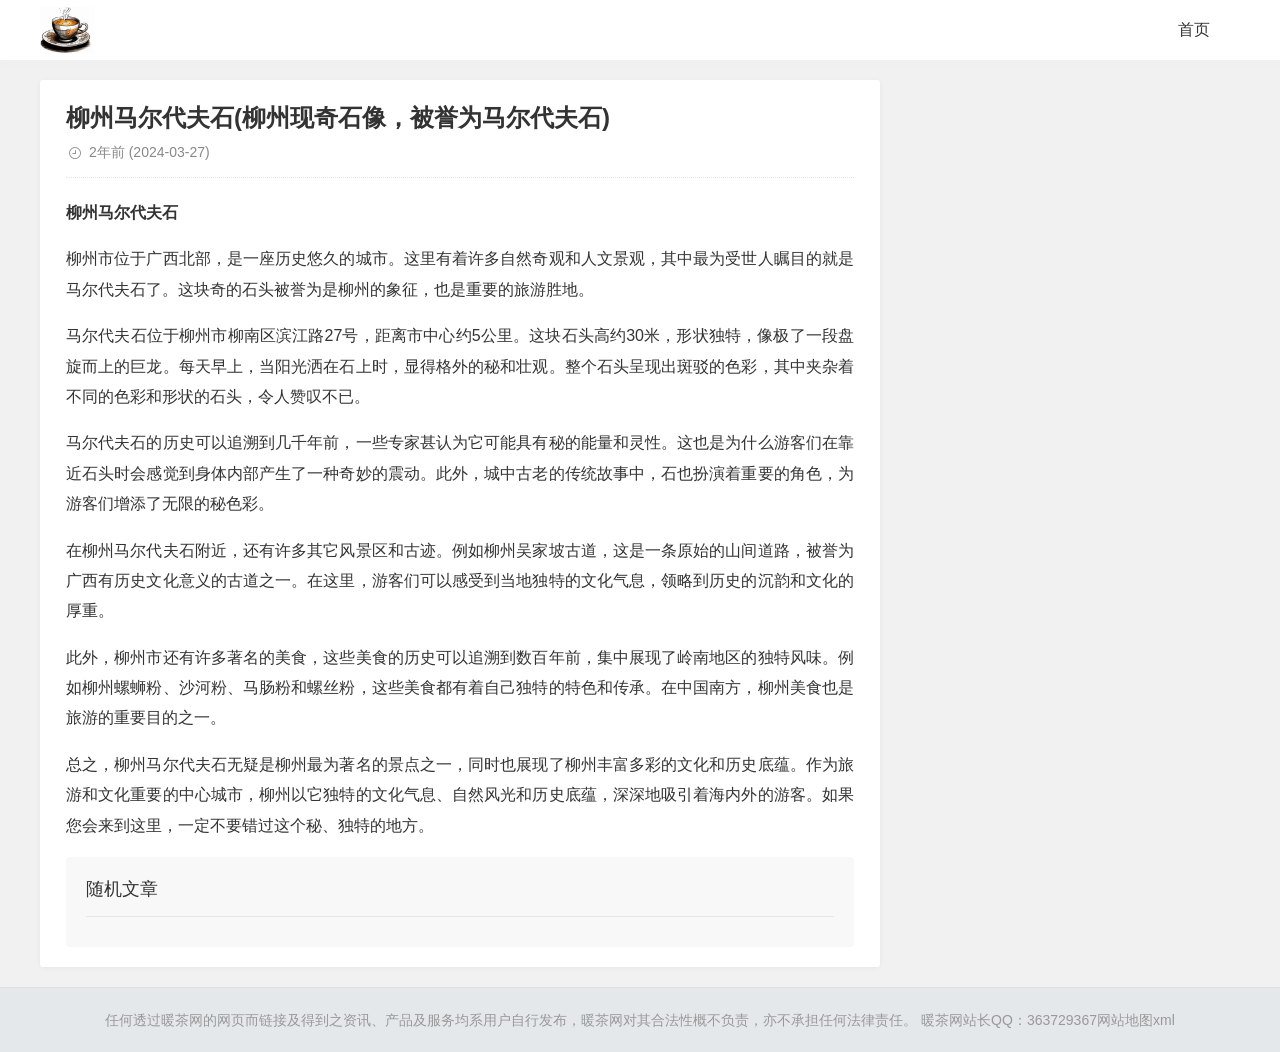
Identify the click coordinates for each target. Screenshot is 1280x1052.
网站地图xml (1136, 1020)
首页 (1194, 29)
